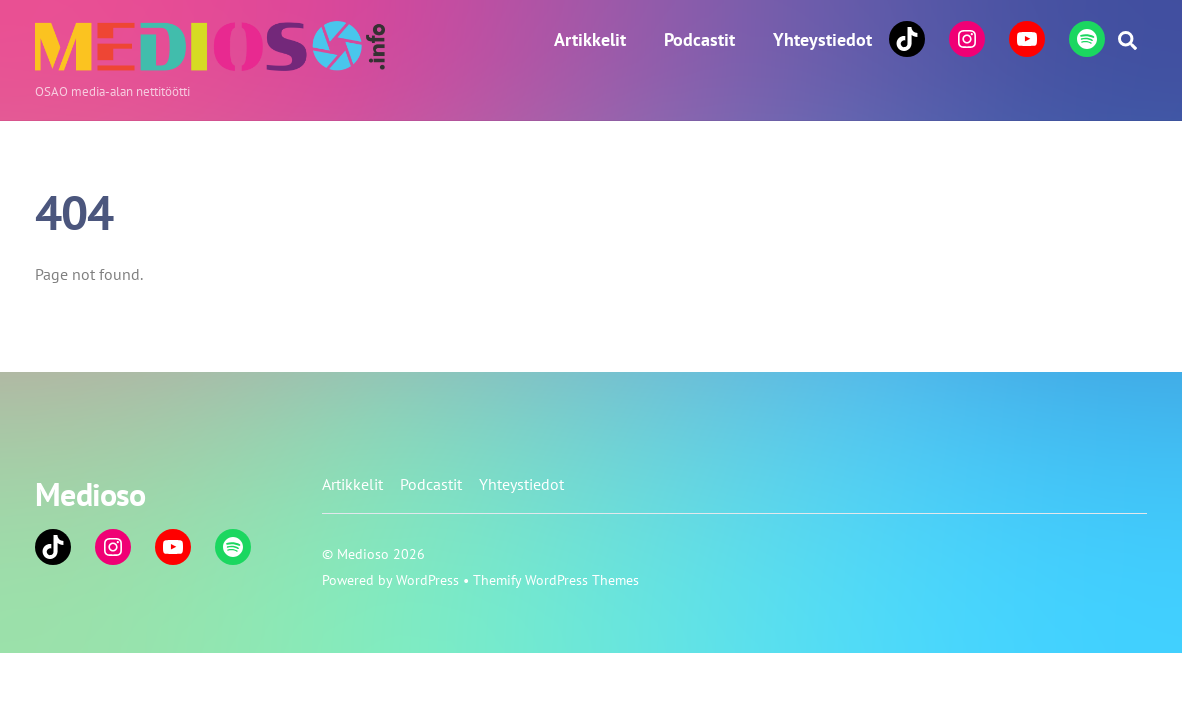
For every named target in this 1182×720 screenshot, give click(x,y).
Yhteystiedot (822, 39)
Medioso (363, 553)
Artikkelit (590, 39)
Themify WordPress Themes (556, 579)
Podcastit (699, 39)
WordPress (427, 579)
